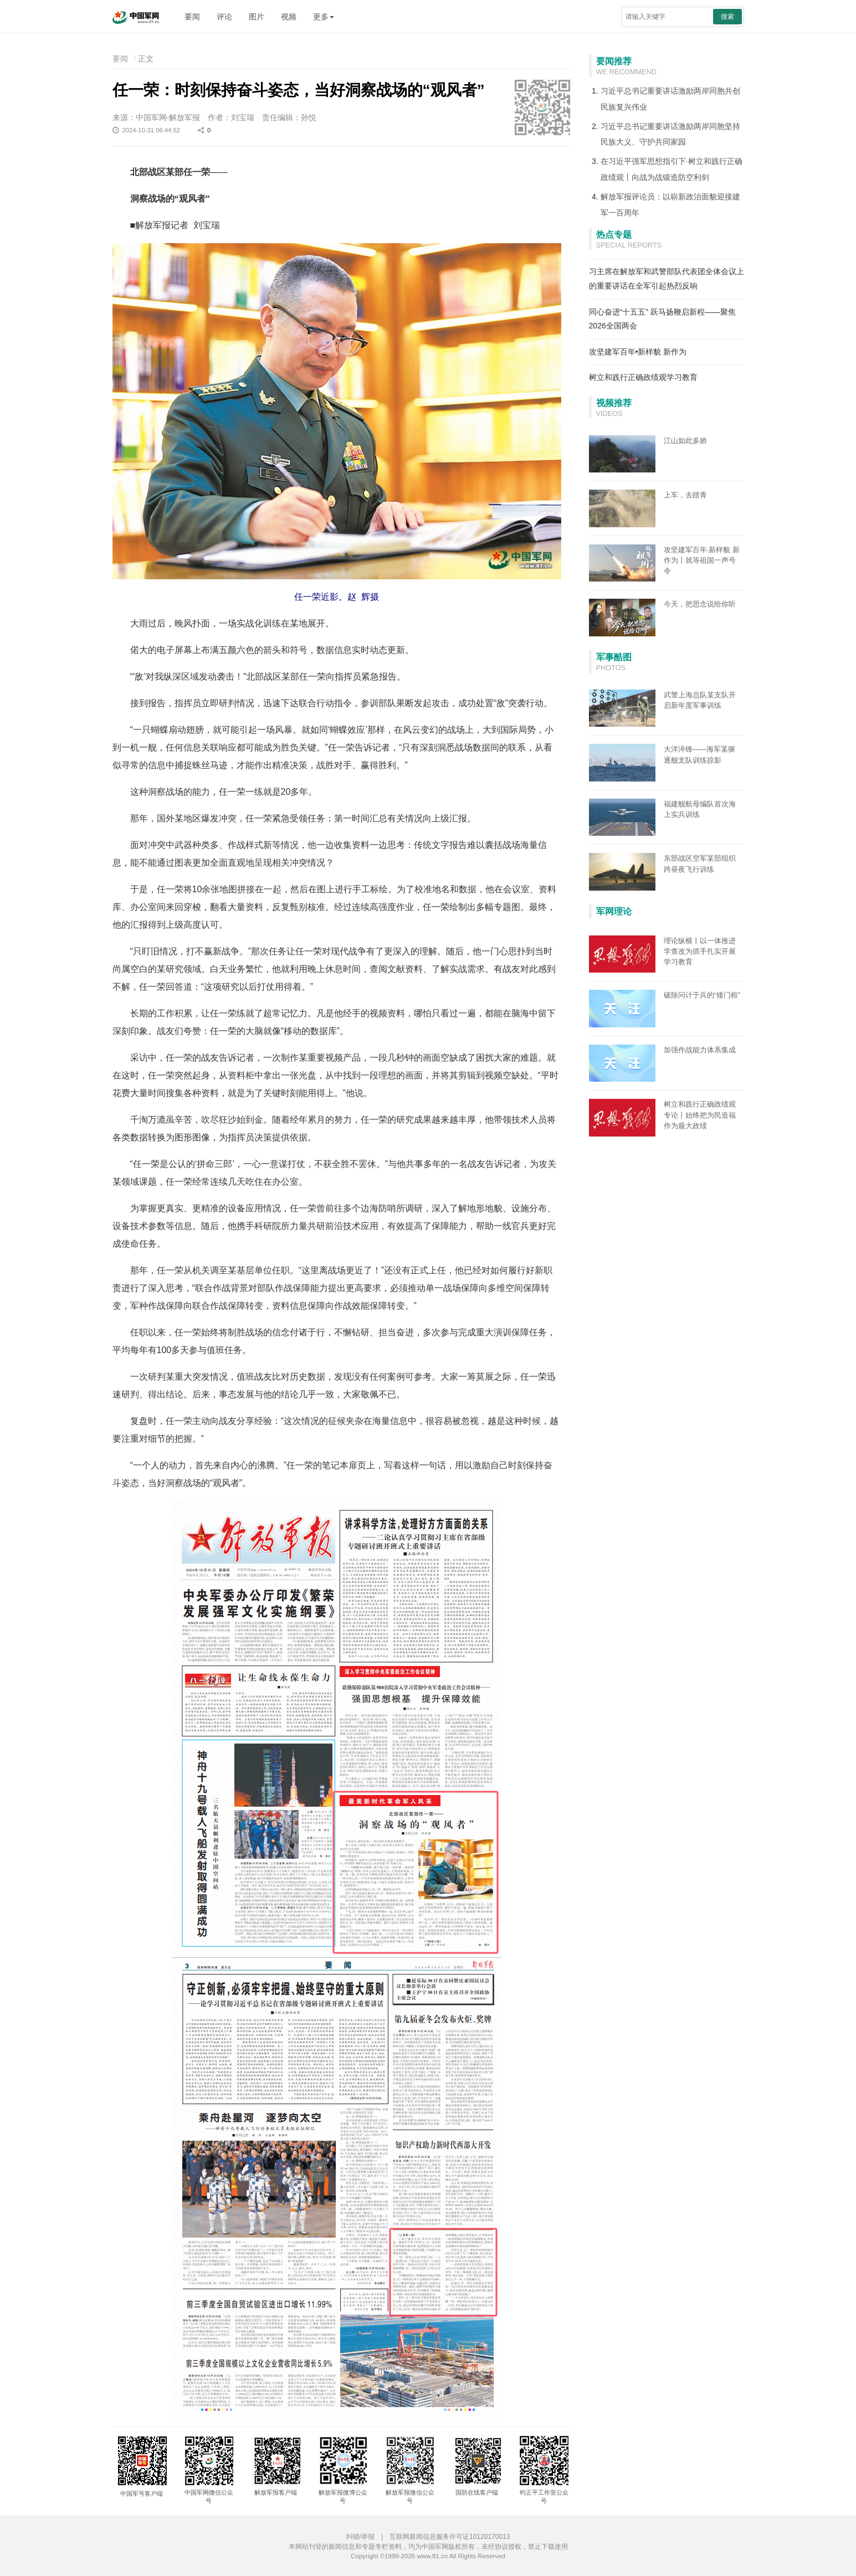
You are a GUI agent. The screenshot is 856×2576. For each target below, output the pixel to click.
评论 (224, 16)
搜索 (727, 16)
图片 (256, 16)
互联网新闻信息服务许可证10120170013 (449, 2537)
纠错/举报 (360, 2537)
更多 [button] (323, 16)
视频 (288, 16)
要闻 (192, 16)
